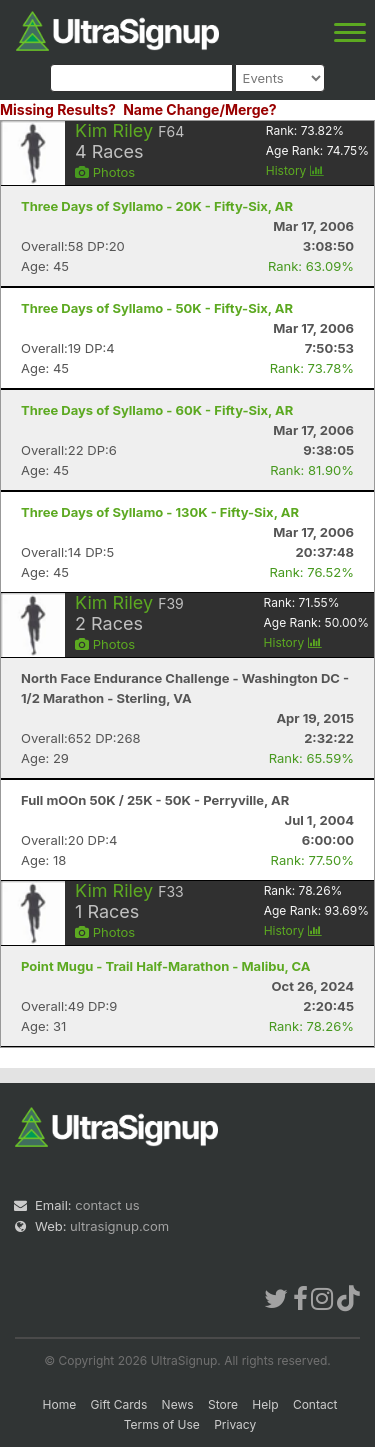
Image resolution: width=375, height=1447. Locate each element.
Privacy (235, 1424)
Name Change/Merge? (200, 109)
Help (265, 1404)
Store (223, 1404)
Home (60, 1404)
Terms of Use (162, 1424)
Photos (105, 172)
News (178, 1404)
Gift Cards (119, 1404)
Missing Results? (58, 109)
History (295, 170)
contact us (107, 1205)
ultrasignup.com (119, 1226)
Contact (315, 1404)
